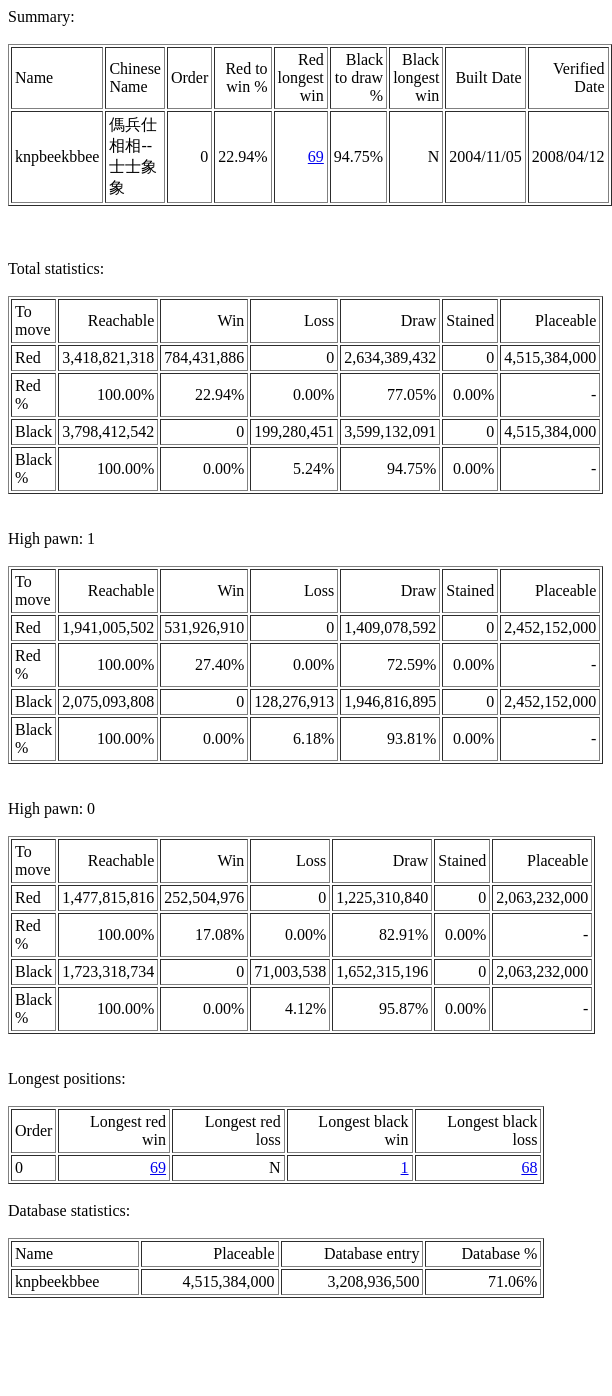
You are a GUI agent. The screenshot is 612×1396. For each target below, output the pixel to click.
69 (316, 156)
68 (529, 1167)
